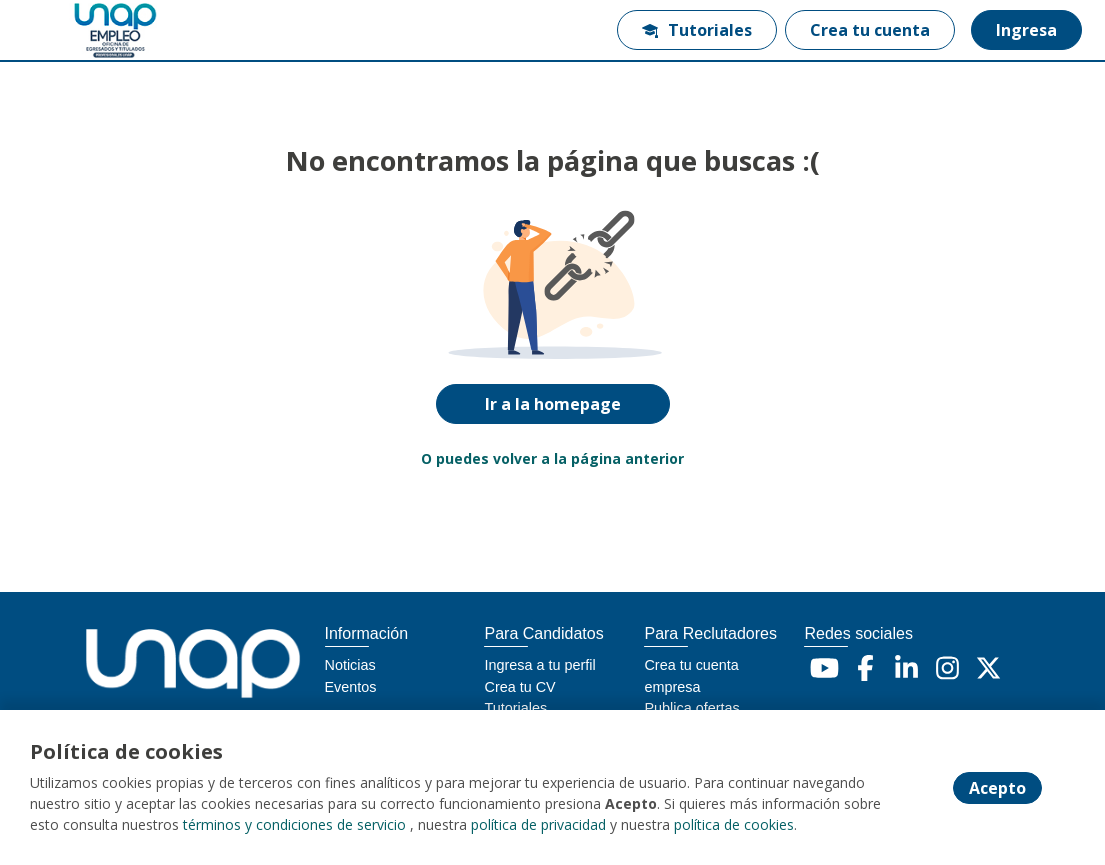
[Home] (86, 30)
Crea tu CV (519, 687)
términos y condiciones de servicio (294, 824)
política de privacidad (538, 824)
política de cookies (734, 824)
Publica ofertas (691, 708)
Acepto (997, 788)
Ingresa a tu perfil (539, 665)
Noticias (350, 665)
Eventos (351, 687)
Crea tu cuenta (870, 30)
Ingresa (1026, 30)
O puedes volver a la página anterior (552, 458)
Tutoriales (697, 30)
